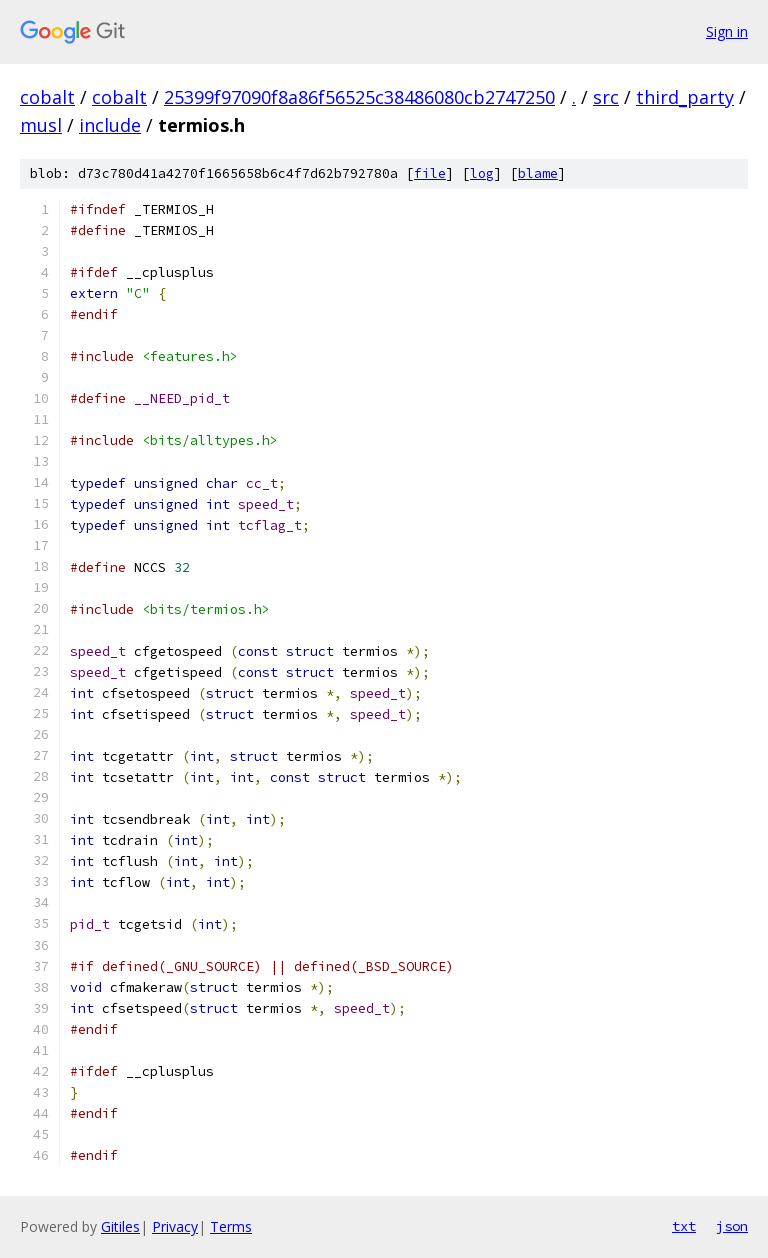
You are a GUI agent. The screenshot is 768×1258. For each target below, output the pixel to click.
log (482, 173)
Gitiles (120, 1226)
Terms (231, 1226)
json (732, 1226)
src (606, 97)
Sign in (727, 31)
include (110, 125)
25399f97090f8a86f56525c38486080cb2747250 (359, 97)
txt (684, 1226)
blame (538, 173)
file (430, 173)
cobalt (47, 97)
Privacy (175, 1226)
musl (41, 125)
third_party (685, 97)
